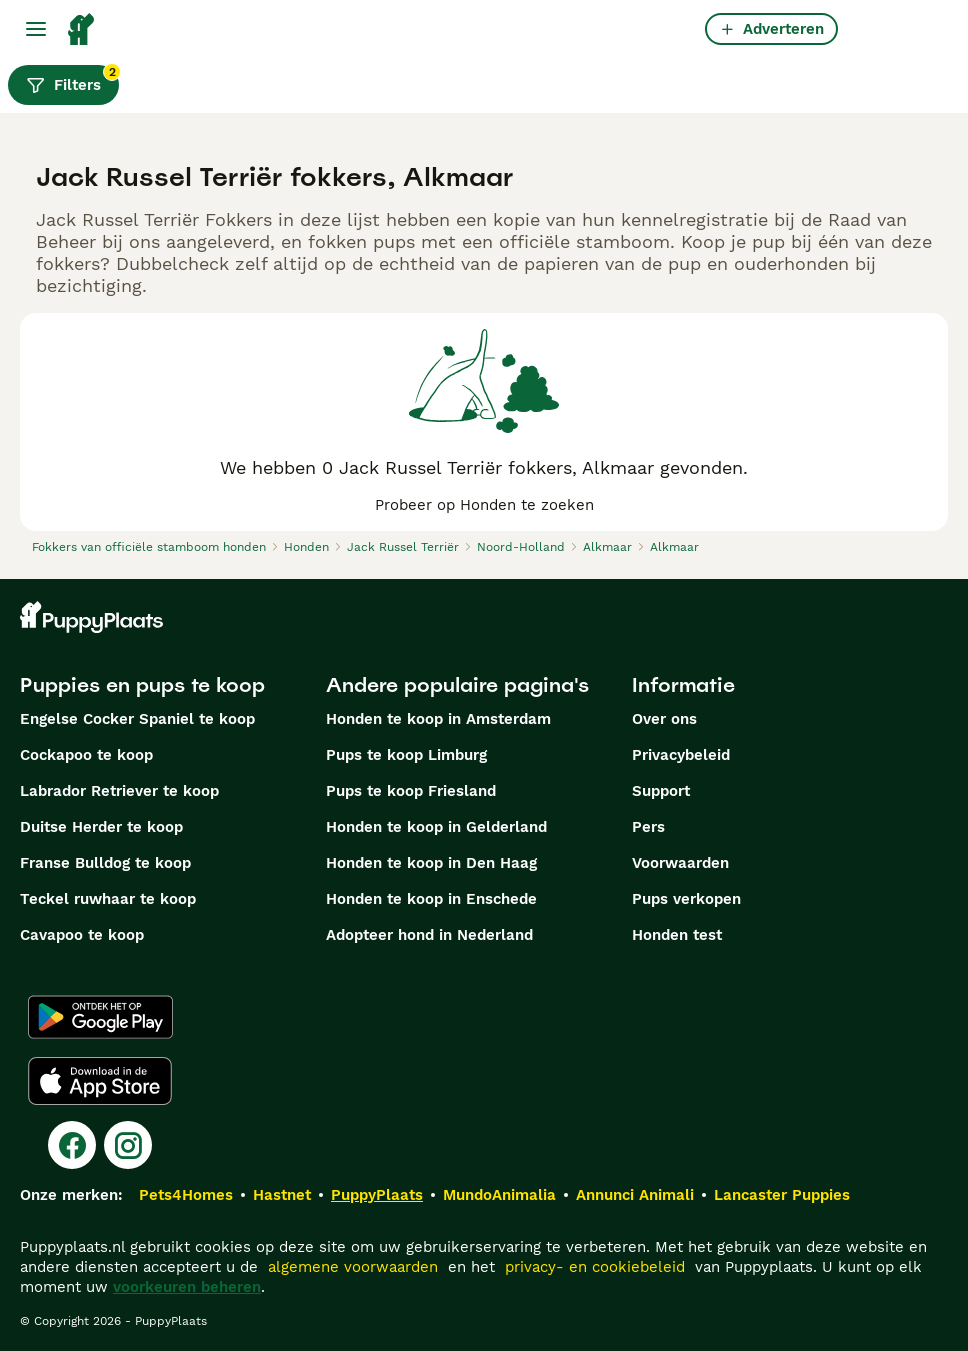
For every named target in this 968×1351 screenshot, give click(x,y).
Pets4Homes (186, 1195)
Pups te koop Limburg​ (406, 755)
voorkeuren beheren (187, 1287)
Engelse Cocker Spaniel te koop (137, 719)
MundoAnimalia (499, 1195)
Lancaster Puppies (782, 1195)
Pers (648, 827)
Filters (72, 80)
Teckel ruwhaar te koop (108, 899)
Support (661, 791)
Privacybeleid (681, 755)
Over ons (664, 719)
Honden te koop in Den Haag (431, 863)
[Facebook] (72, 1145)
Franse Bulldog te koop (105, 863)
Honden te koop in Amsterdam (438, 719)
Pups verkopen (686, 899)
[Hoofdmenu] (36, 29)
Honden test (677, 935)
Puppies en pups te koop (142, 685)
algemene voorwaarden (353, 1267)
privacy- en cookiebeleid (595, 1267)
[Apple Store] (100, 1081)
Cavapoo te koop (82, 935)
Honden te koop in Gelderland (436, 827)
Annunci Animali (635, 1195)
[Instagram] (128, 1145)
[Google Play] (100, 1017)
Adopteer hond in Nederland (429, 935)
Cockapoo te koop (86, 755)
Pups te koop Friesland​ (411, 791)
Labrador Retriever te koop (119, 791)
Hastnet (282, 1195)
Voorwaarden (680, 863)
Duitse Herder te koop (101, 827)
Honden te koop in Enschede (431, 899)
